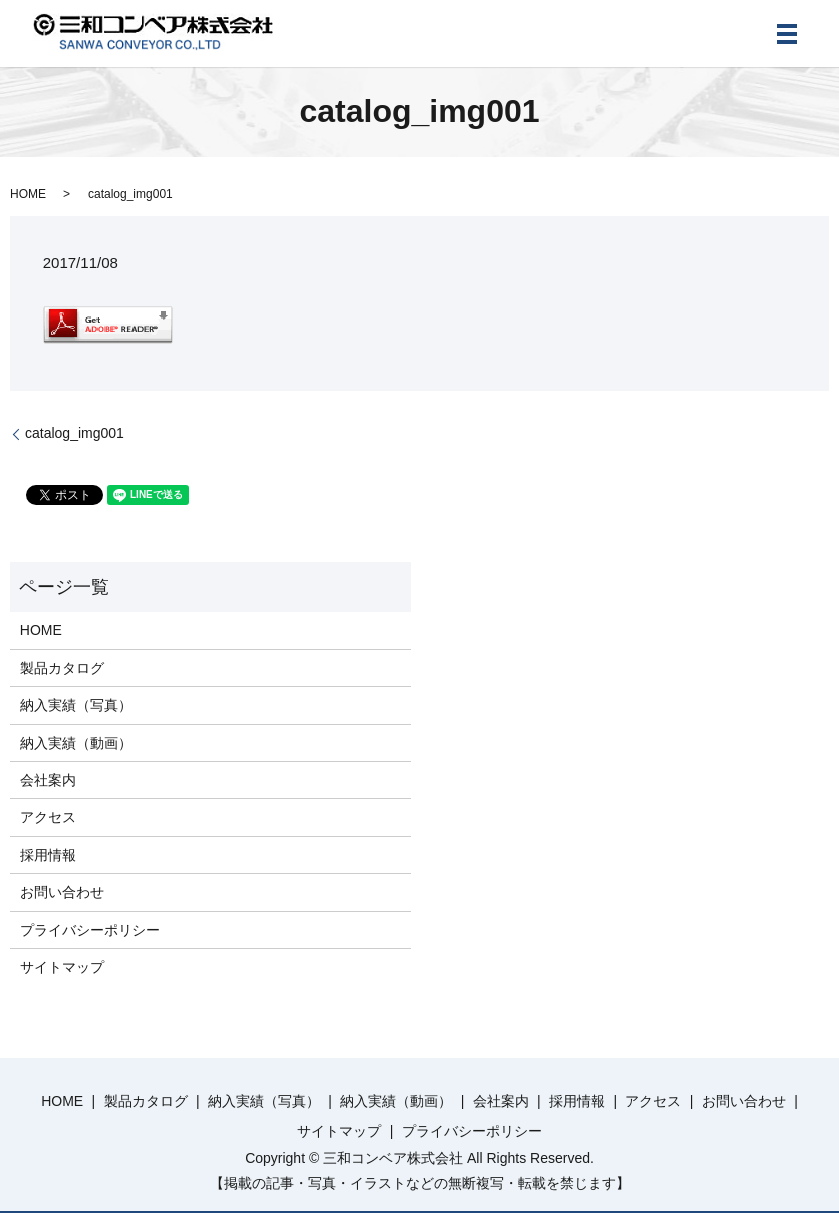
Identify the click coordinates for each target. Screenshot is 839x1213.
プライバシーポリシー (90, 930)
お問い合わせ (62, 892)
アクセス (48, 817)
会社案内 (48, 780)
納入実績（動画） (76, 743)
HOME (28, 194)
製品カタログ (62, 668)
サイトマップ (62, 967)
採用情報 (48, 855)
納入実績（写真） (76, 705)
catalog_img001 (74, 433)
